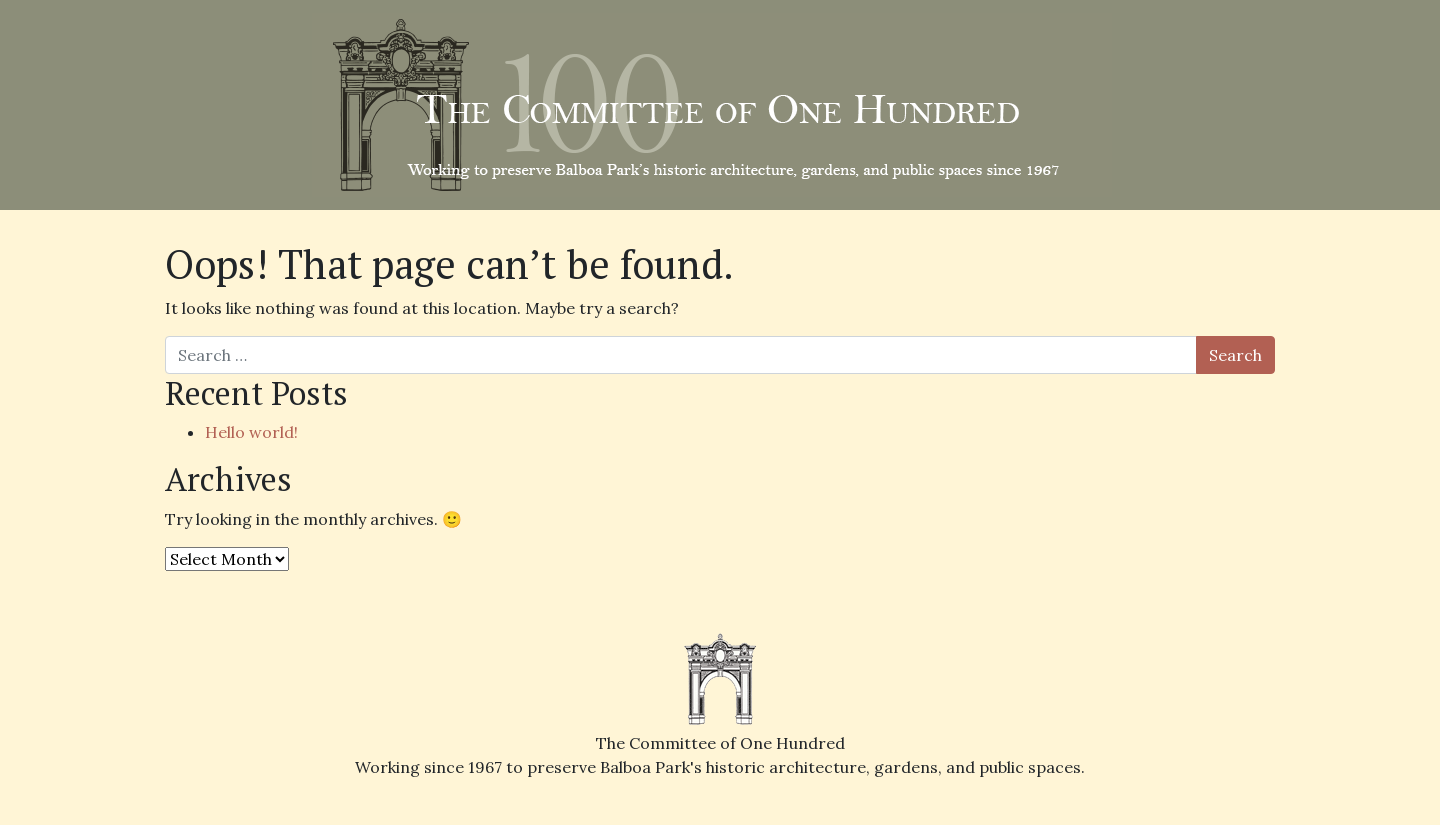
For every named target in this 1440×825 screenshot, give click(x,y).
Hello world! (251, 432)
